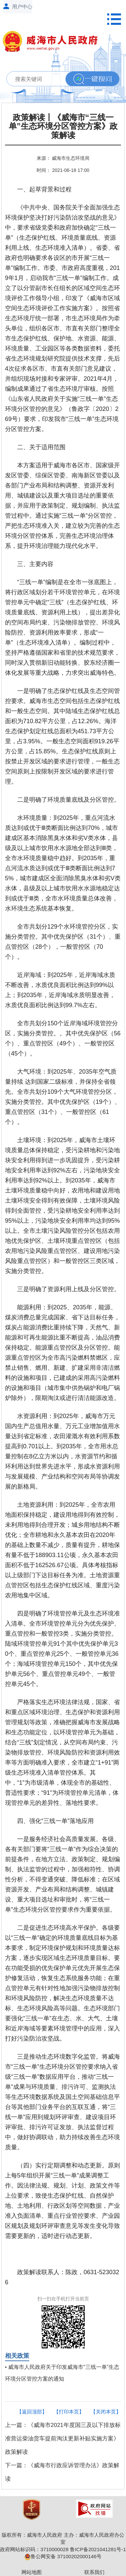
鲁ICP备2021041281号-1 (98, 2549)
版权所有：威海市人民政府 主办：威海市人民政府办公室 (63, 2538)
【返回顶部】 (32, 2412)
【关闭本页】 (106, 2412)
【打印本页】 (69, 2412)
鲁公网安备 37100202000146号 (63, 2556)
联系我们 (94, 2572)
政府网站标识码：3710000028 (34, 2549)
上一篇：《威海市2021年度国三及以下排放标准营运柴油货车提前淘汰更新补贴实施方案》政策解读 (63, 2438)
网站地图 (32, 2572)
